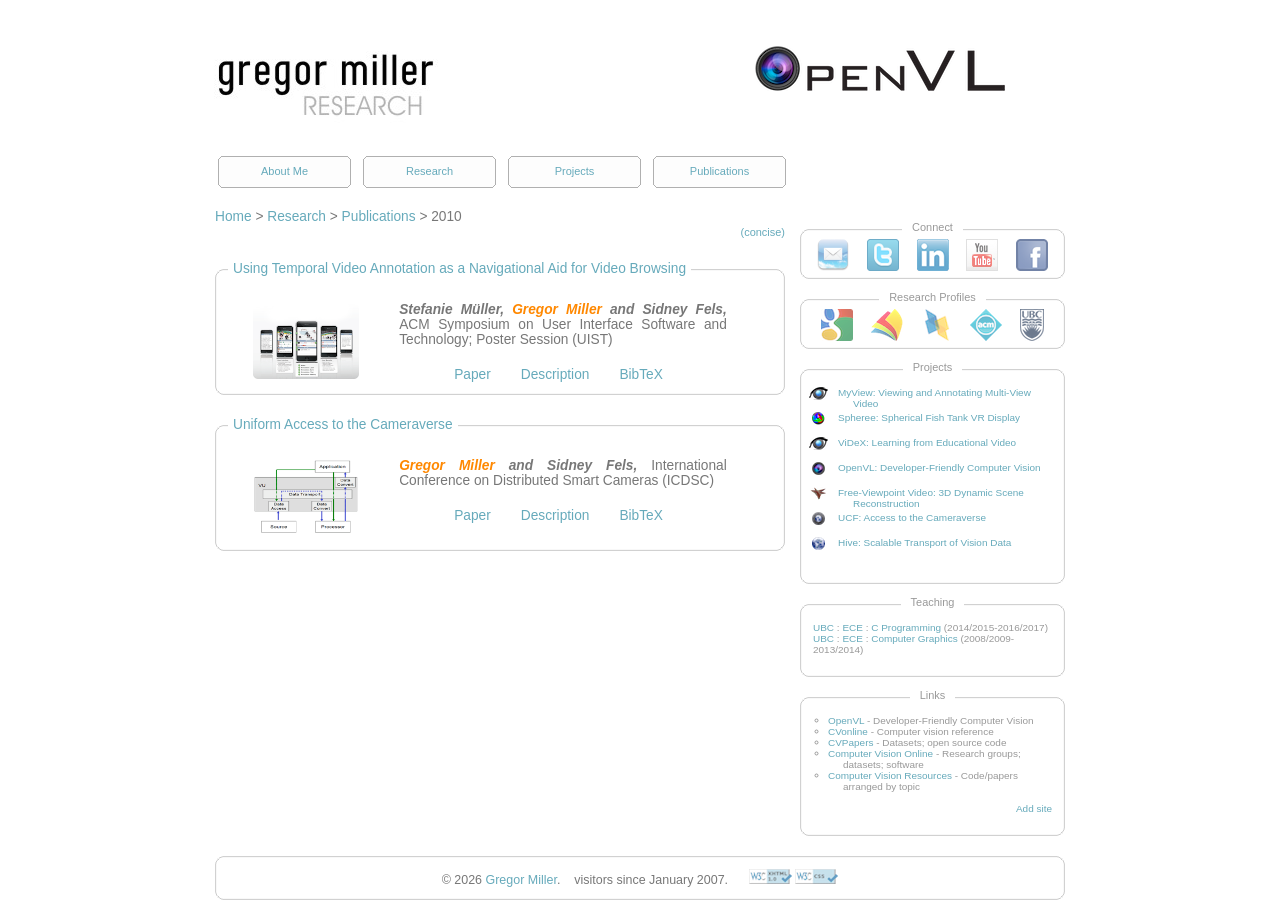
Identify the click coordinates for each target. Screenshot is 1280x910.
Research (429, 171)
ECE (852, 627)
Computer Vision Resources (890, 775)
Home (233, 216)
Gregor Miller (521, 880)
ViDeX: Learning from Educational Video (927, 442)
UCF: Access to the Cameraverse (912, 517)
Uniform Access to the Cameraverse (343, 424)
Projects (575, 171)
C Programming (906, 627)
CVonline (848, 731)
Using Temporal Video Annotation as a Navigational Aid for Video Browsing (459, 268)
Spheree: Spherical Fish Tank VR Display (929, 417)
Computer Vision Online (880, 753)
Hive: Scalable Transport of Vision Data (924, 542)
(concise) (763, 232)
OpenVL (846, 720)
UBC (823, 627)
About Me (284, 171)
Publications (719, 171)
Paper (472, 374)
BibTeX (640, 374)
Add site (1034, 808)
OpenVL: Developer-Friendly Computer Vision (939, 467)
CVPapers (850, 742)
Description (555, 374)
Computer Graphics (914, 638)
